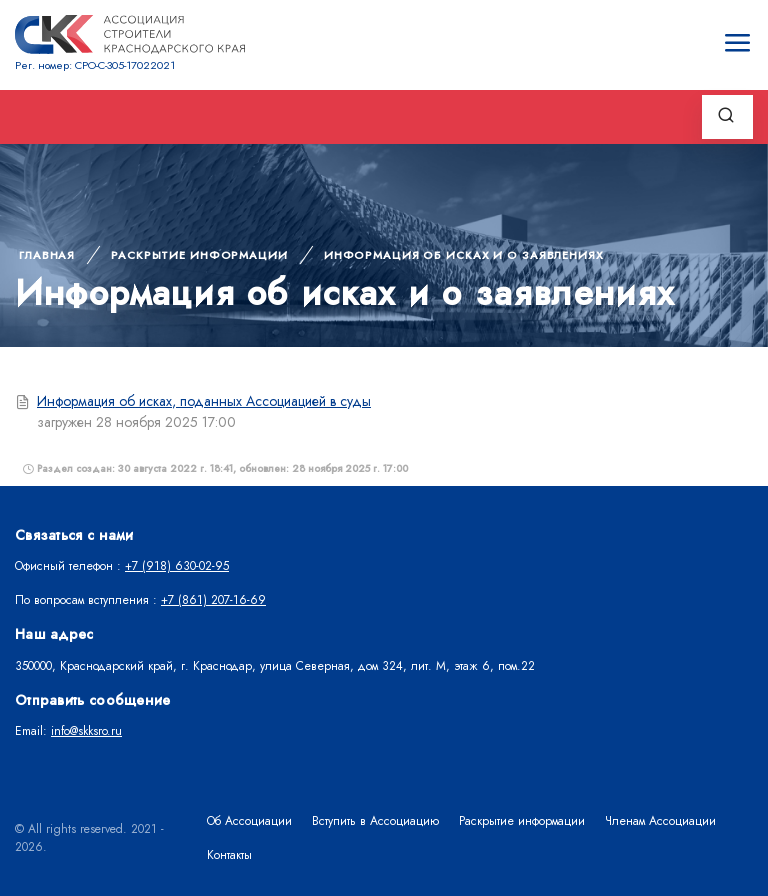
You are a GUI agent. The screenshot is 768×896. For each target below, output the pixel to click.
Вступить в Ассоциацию (375, 821)
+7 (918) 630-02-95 (177, 566)
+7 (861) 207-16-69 (213, 600)
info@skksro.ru (86, 731)
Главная (47, 255)
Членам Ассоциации (660, 821)
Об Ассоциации (249, 821)
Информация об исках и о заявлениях (464, 255)
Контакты (229, 855)
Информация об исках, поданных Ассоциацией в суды (204, 401)
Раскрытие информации (199, 255)
